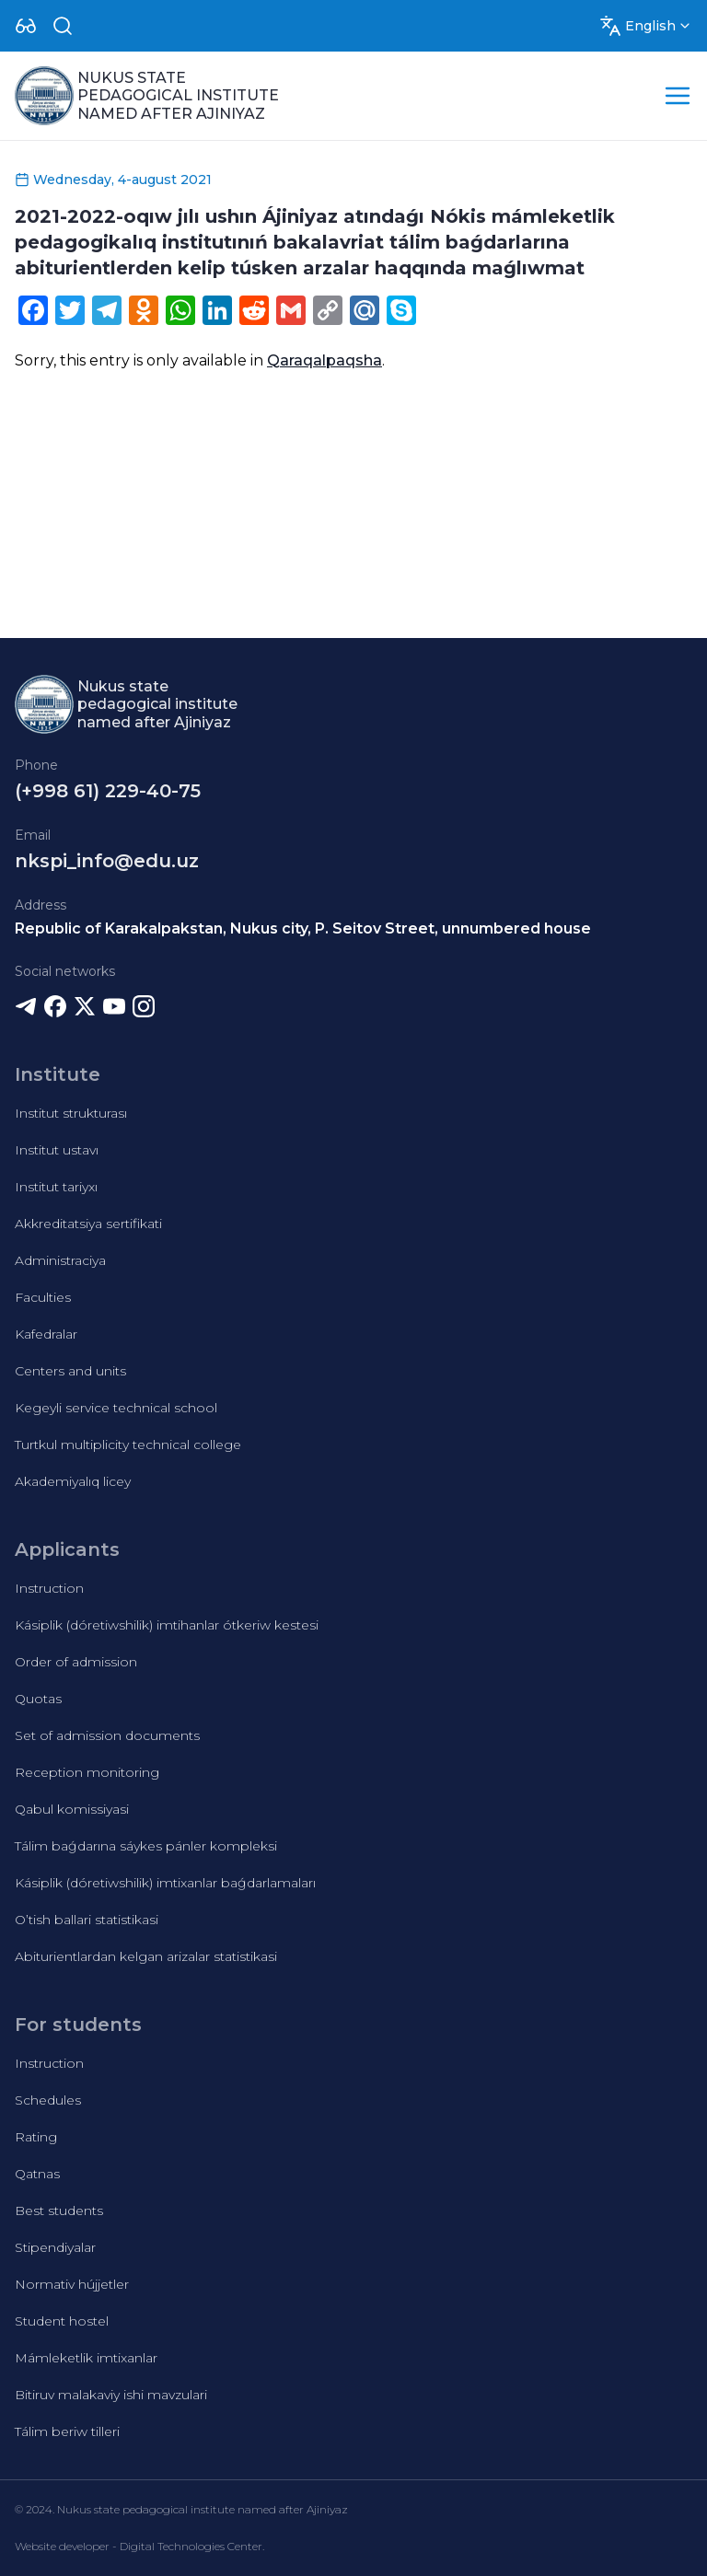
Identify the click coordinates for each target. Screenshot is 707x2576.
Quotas (38, 1698)
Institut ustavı (57, 1150)
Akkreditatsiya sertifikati (88, 1223)
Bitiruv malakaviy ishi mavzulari (111, 2394)
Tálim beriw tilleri (67, 2431)
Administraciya (60, 1260)
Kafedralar (46, 1334)
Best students (59, 2210)
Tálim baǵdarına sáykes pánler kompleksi (146, 1846)
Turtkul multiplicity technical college (128, 1444)
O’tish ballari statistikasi (86, 1919)
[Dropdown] (26, 26)
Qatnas (37, 2173)
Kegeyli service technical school (116, 1407)
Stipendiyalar (55, 2247)
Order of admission (76, 1662)
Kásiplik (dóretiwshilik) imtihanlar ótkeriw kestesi (167, 1625)
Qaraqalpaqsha (324, 360)
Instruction (49, 1588)
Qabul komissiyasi (72, 1809)
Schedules (48, 2100)
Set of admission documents (107, 1735)
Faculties (43, 1297)
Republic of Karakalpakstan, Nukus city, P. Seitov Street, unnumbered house (303, 928)
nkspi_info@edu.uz (107, 861)
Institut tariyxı (56, 1186)
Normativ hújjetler (72, 2284)
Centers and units (70, 1371)
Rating (36, 2137)
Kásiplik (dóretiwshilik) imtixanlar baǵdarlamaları (165, 1882)
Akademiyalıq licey (73, 1481)
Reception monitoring (87, 1772)
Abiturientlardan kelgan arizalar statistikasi (146, 1956)
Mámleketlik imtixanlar (86, 2358)
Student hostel (62, 2321)
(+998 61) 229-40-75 (108, 791)
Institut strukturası (71, 1113)
